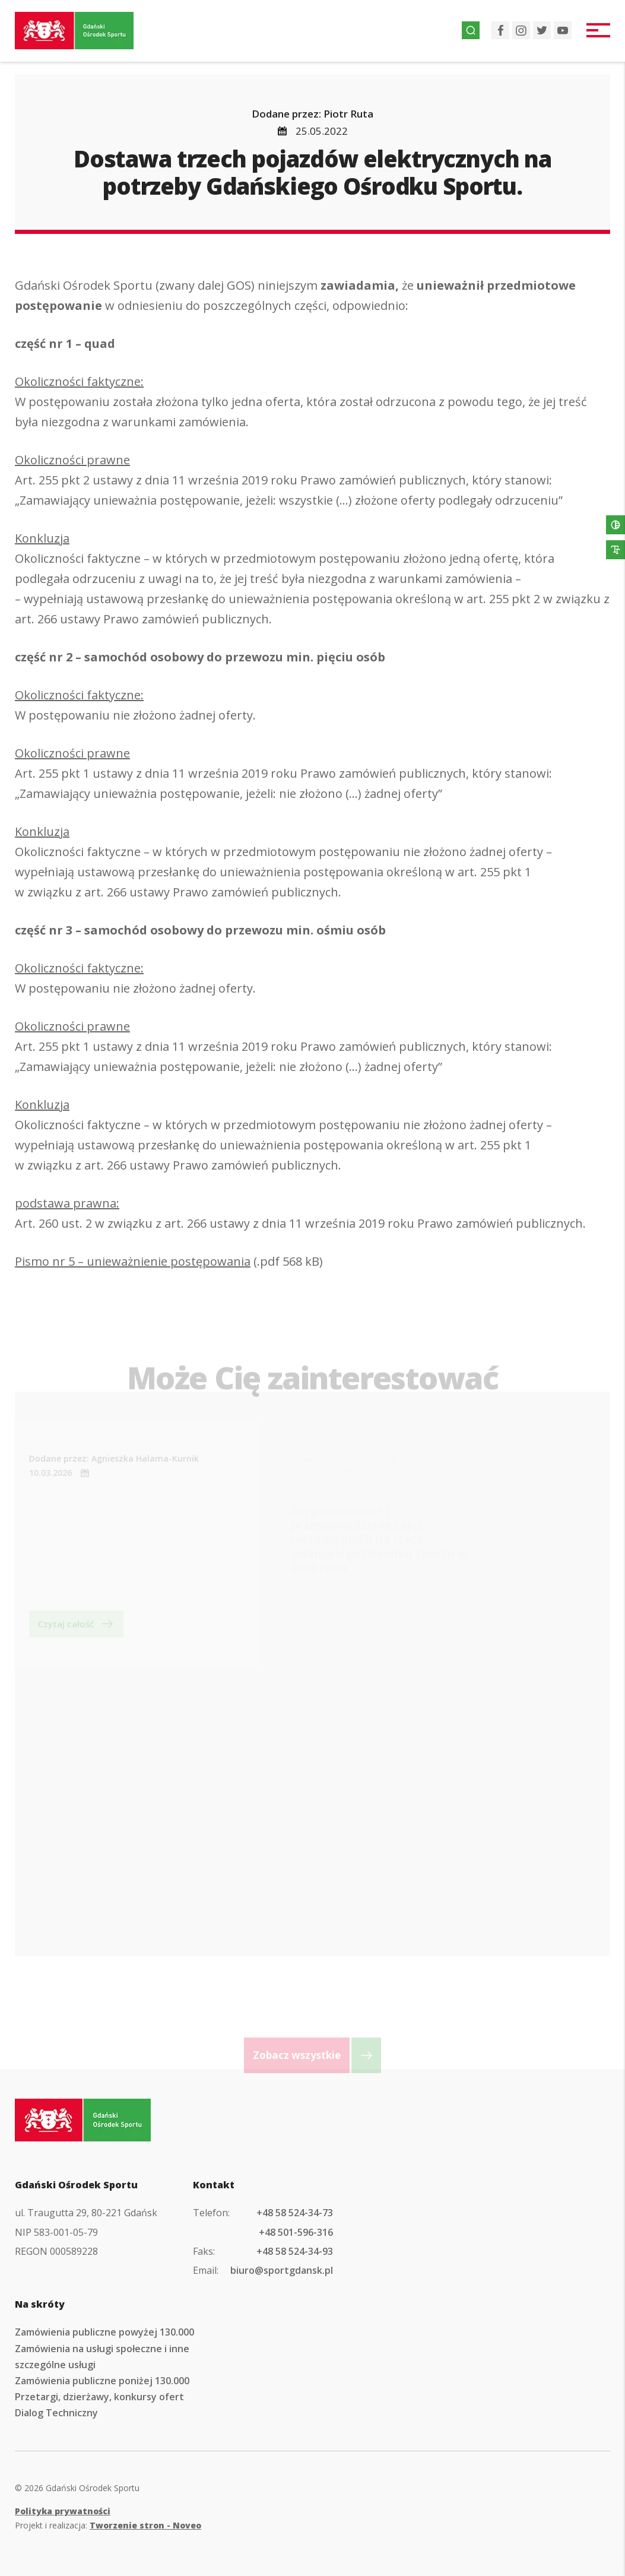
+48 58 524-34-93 (294, 2251)
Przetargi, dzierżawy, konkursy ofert (99, 2396)
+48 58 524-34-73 (294, 2212)
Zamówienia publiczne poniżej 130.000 (102, 2380)
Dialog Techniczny (56, 2412)
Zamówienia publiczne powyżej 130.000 (104, 2332)
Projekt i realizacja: (108, 2525)
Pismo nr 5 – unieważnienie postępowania (132, 1265)
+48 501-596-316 (296, 2232)
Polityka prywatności (62, 2511)
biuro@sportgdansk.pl (281, 2270)
